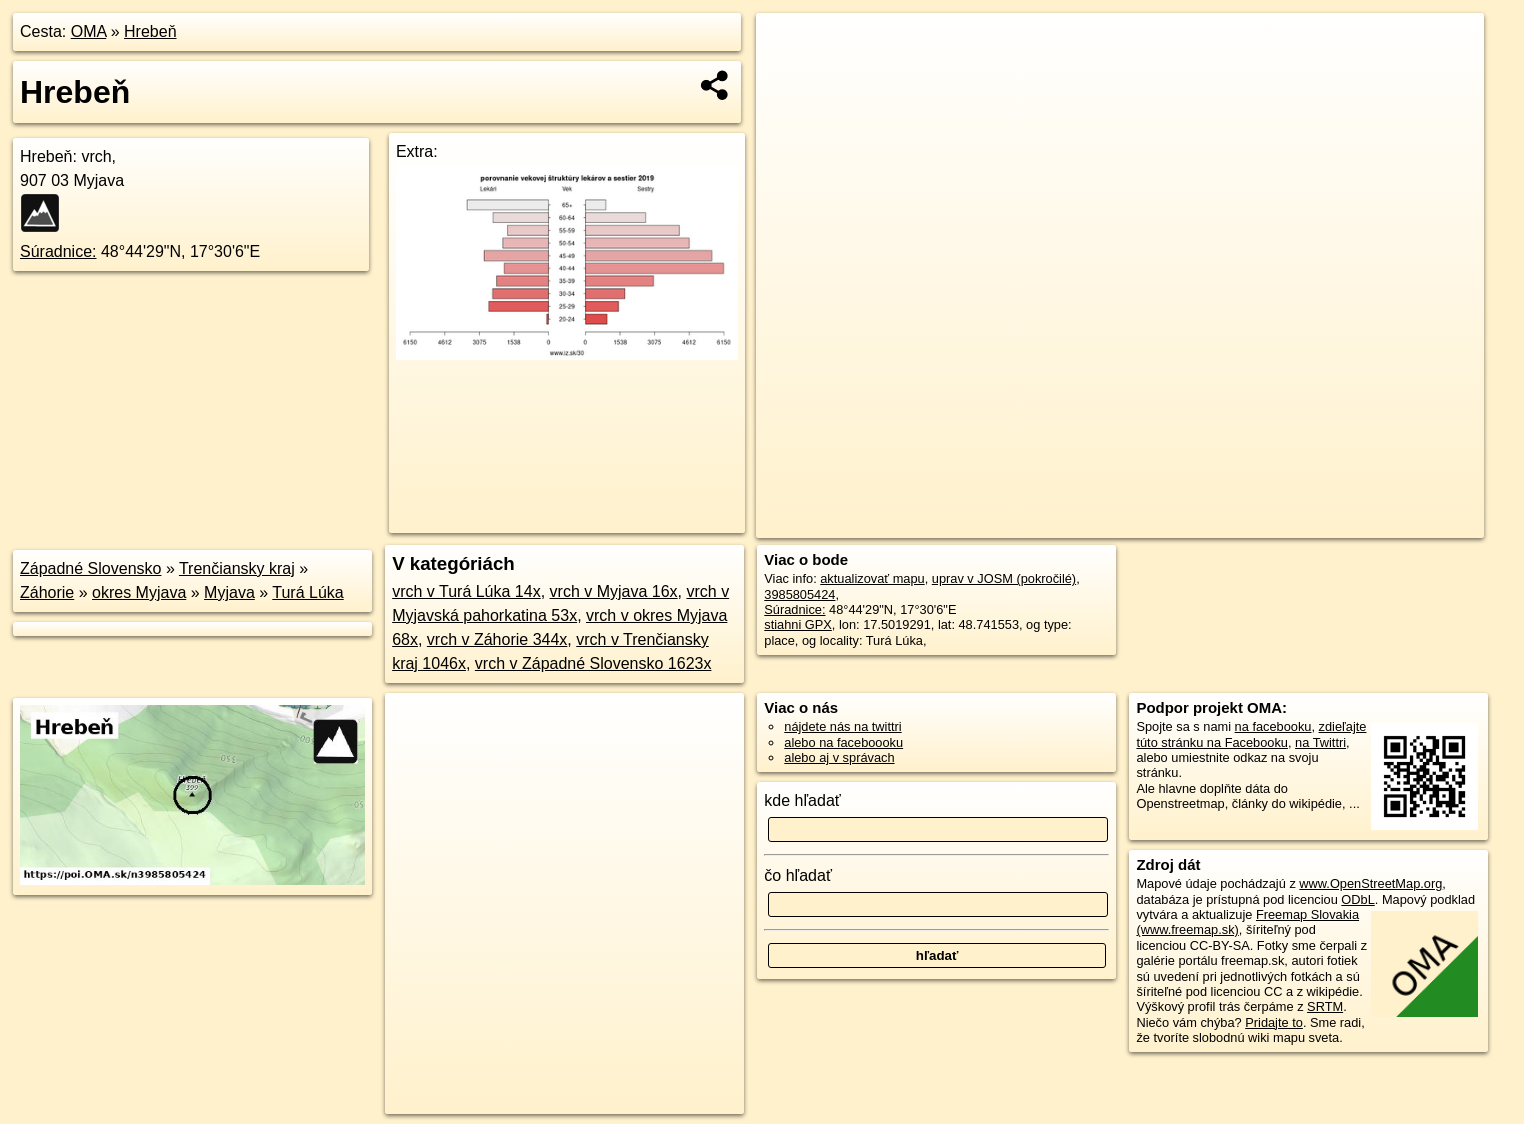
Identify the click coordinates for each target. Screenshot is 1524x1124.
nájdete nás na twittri (842, 726)
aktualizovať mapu (872, 578)
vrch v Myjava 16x (614, 591)
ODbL (1357, 899)
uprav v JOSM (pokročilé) (1004, 578)
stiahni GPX (798, 624)
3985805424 (799, 594)
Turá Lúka (307, 592)
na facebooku (1273, 726)
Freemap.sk (1243, 523)
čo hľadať (798, 875)
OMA (89, 31)
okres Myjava (139, 592)
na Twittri (1320, 742)
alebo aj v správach (839, 757)
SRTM (1325, 1006)
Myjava (229, 592)
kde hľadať (802, 800)
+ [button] (790, 47)
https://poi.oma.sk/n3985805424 (1394, 523)
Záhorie (47, 592)
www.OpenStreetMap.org (1370, 883)
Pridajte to (1274, 1022)
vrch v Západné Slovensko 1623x (593, 663)
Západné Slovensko (90, 568)
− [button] (790, 78)
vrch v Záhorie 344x (497, 639)
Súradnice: (58, 251)
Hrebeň (150, 31)
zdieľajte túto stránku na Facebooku (1251, 734)
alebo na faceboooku (843, 742)
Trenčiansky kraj (237, 568)
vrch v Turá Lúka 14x (466, 591)
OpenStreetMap (1139, 523)
